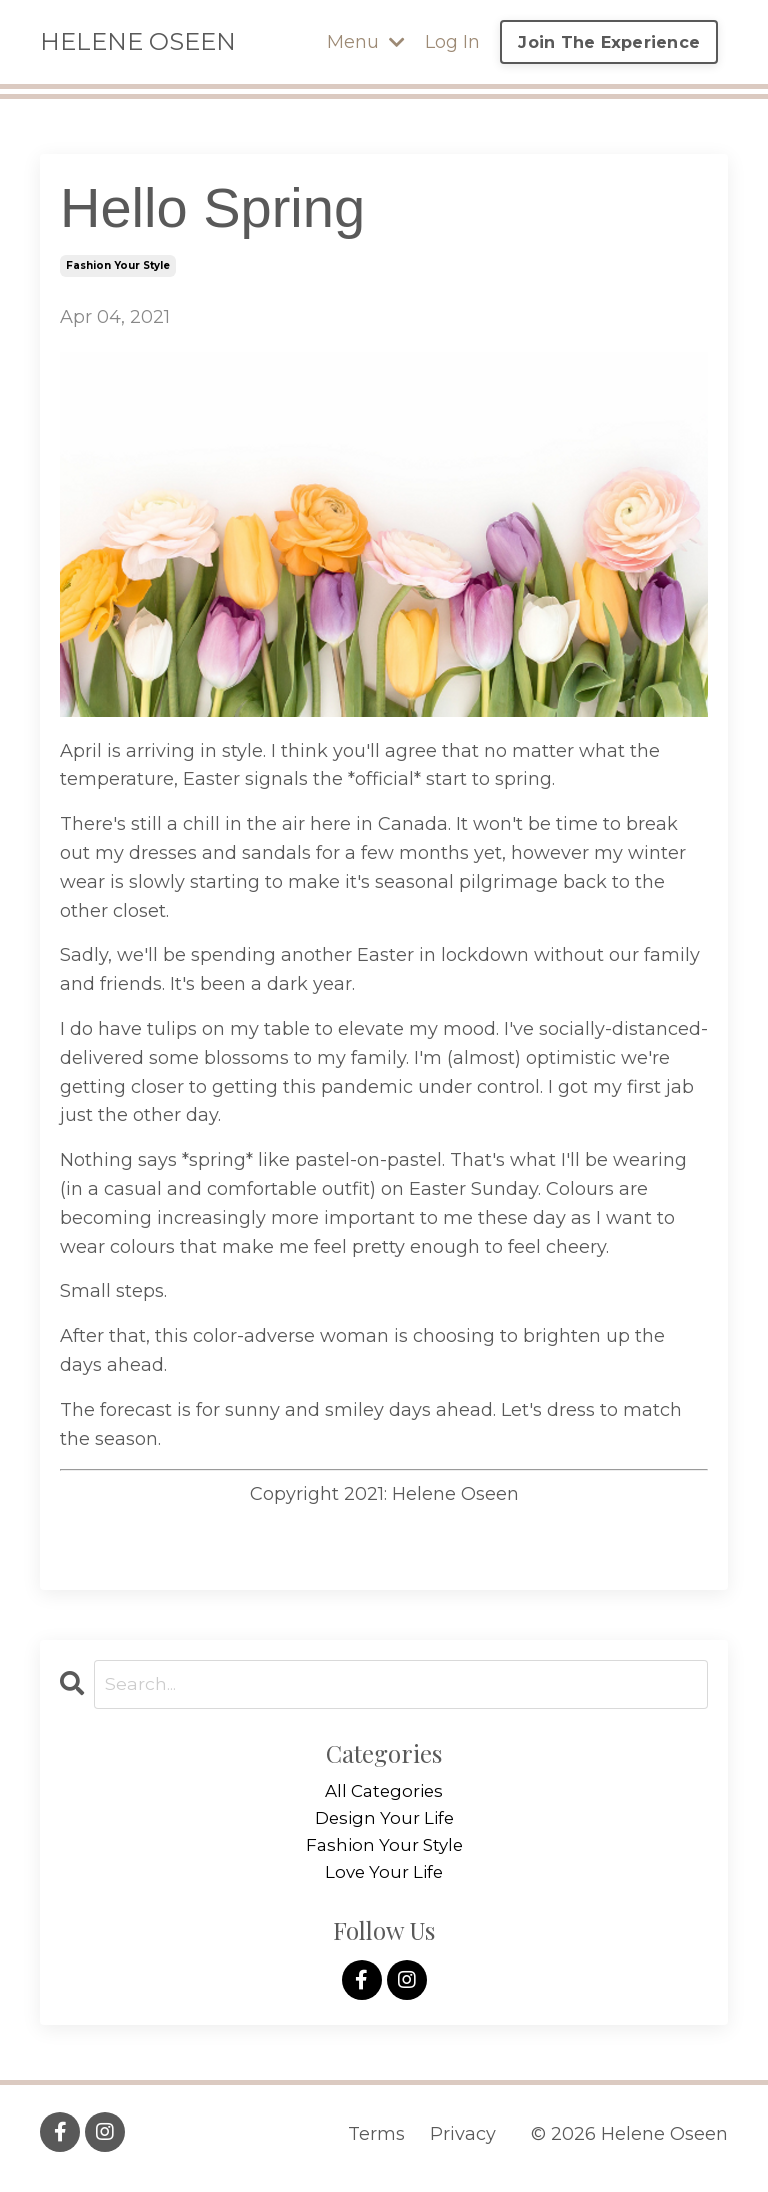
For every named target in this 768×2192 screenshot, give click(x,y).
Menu (366, 42)
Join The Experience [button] (609, 42)
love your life (384, 1879)
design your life (384, 1822)
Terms (376, 2142)
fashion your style (118, 265)
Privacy (463, 2142)
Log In (452, 42)
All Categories (384, 1793)
